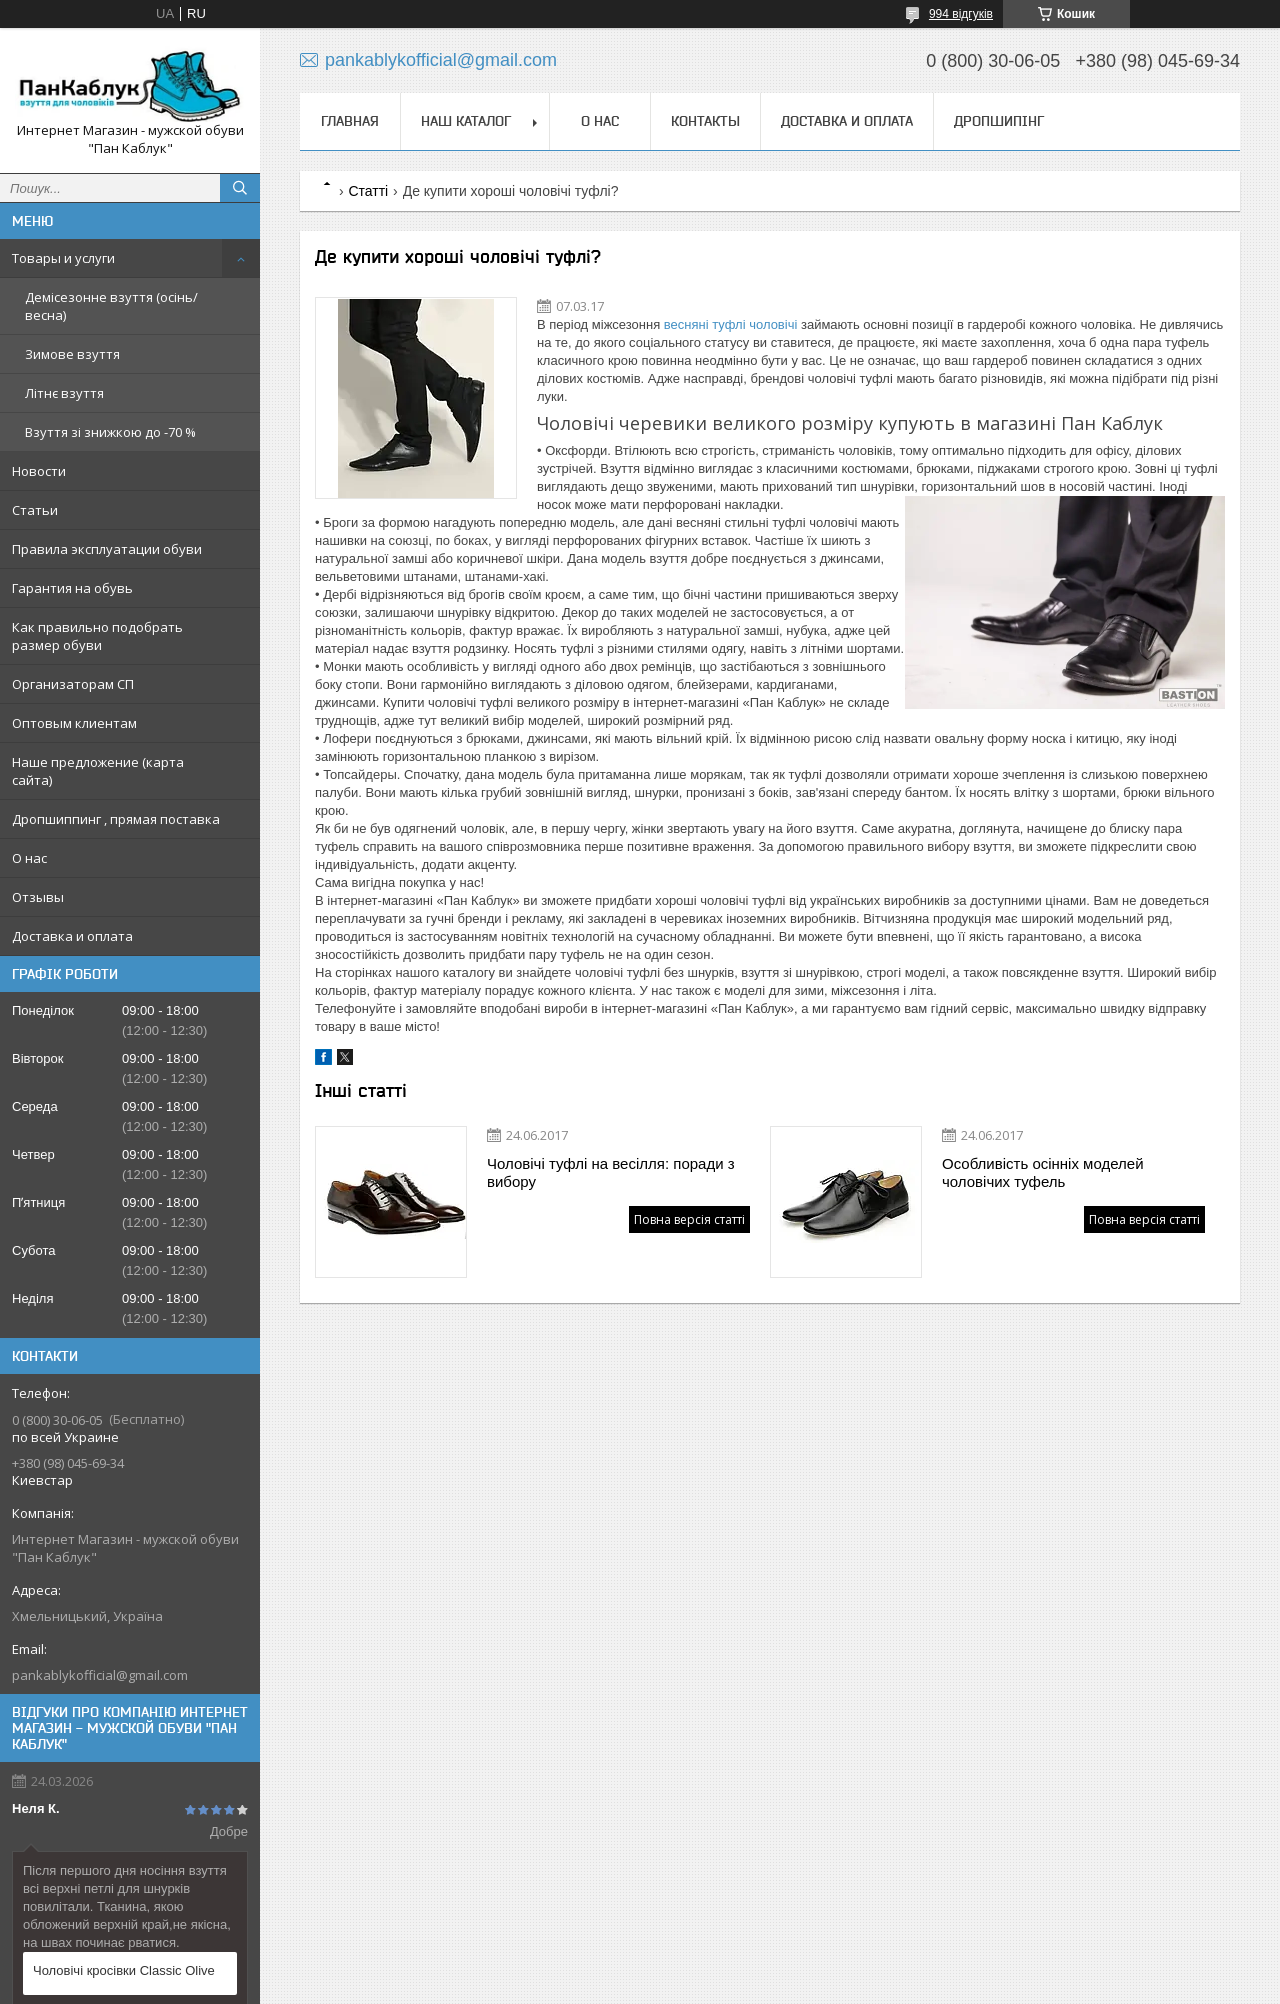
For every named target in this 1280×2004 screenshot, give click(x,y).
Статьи (35, 510)
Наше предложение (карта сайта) (98, 771)
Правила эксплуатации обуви (107, 549)
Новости (39, 471)
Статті (368, 191)
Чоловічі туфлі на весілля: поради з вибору (611, 1172)
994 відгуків (961, 14)
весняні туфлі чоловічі (730, 324)
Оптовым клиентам (74, 723)
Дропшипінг (999, 121)
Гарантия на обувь (72, 588)
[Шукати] (240, 188)
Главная (350, 121)
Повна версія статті (689, 1219)
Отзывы (38, 897)
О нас (29, 858)
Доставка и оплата (72, 936)
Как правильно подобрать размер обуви (97, 636)
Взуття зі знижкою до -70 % (110, 432)
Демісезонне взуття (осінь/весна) (111, 306)
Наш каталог (466, 121)
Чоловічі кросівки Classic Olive (124, 1970)
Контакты (705, 121)
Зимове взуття (72, 354)
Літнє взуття (64, 393)
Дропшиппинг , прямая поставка (116, 819)
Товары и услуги (63, 258)
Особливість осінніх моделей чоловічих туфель (1043, 1172)
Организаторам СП (73, 684)
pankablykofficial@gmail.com (100, 1675)
